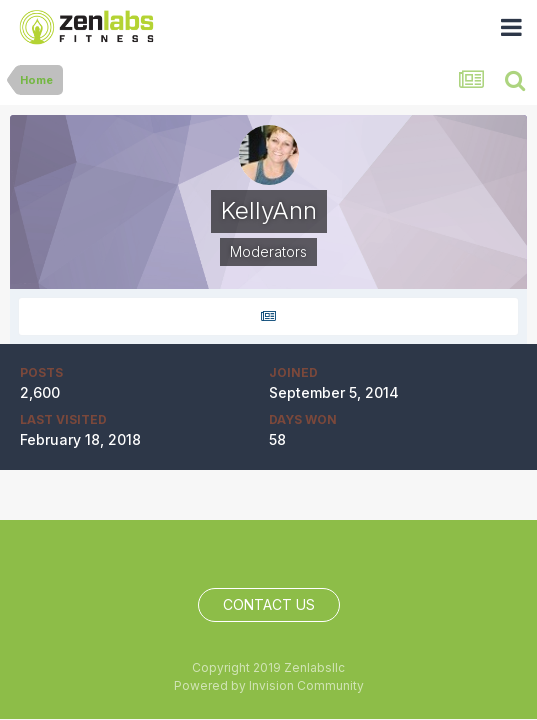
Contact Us (269, 604)
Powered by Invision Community (269, 685)
